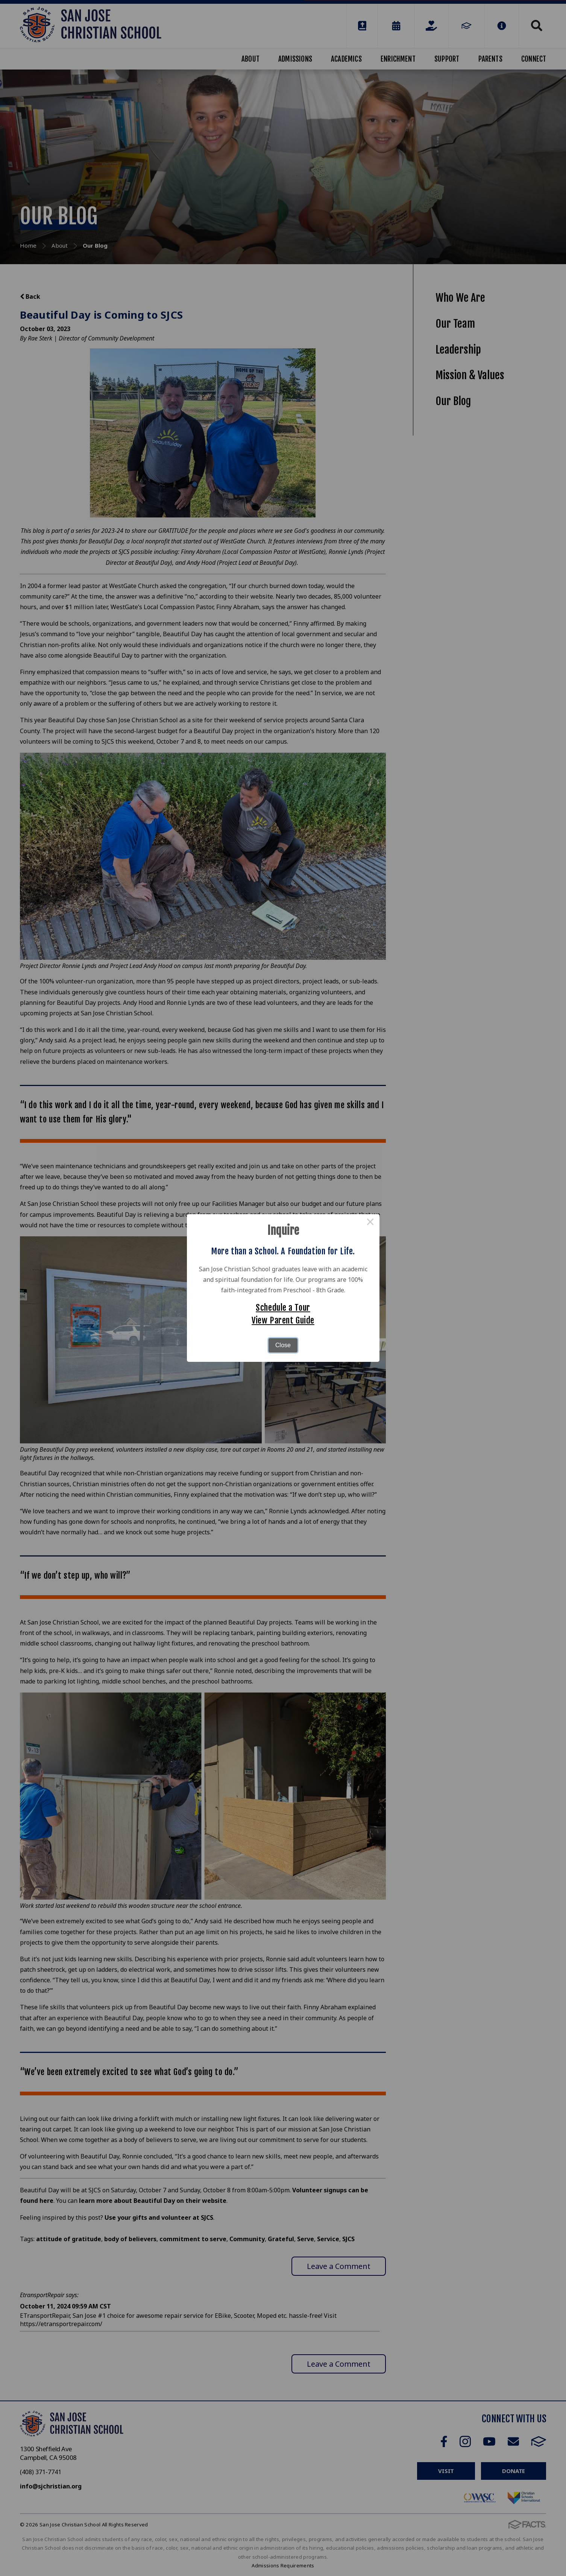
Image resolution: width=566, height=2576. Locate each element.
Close (283, 1345)
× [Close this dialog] (370, 1223)
